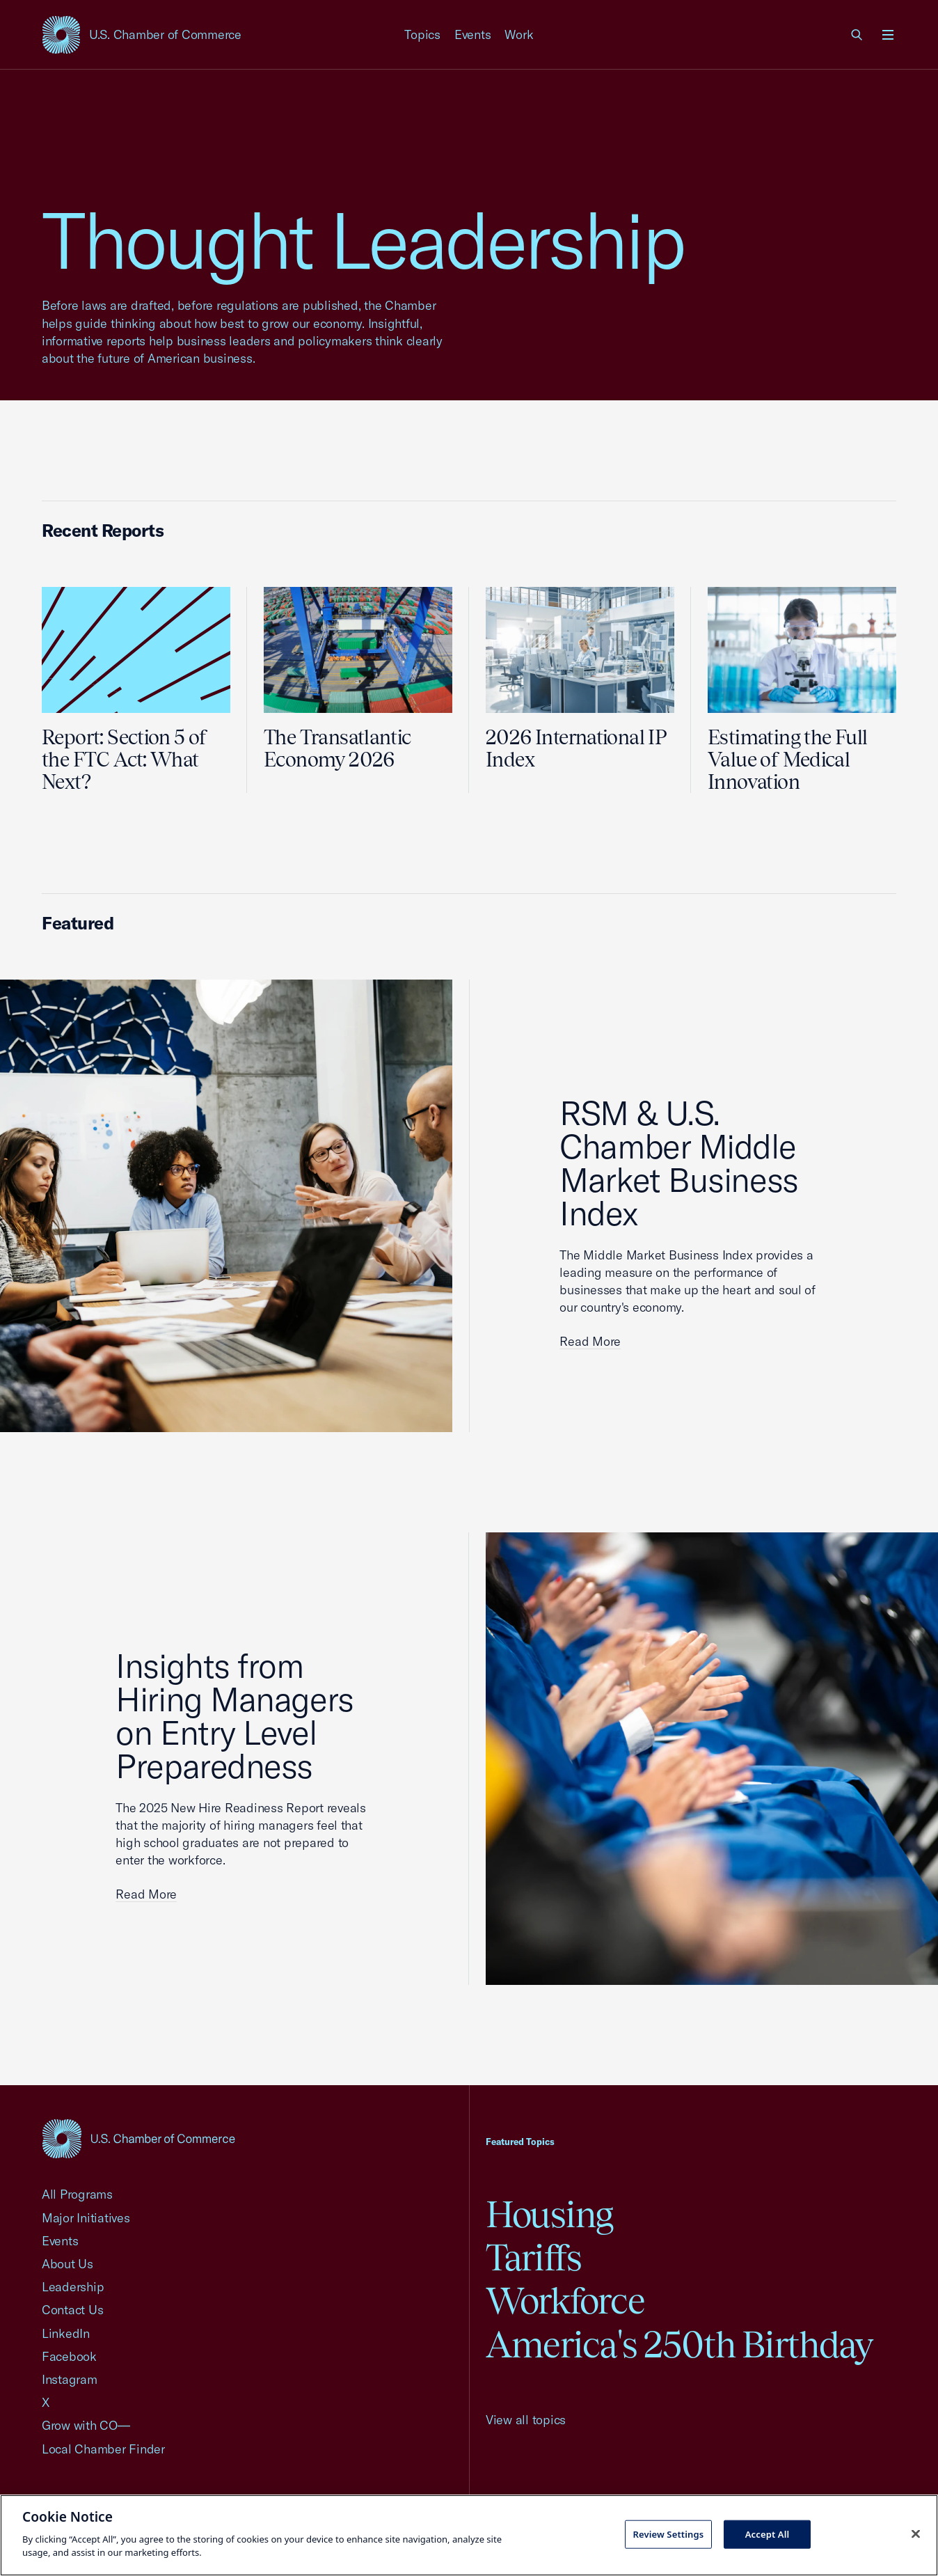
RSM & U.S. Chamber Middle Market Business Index (678, 1163)
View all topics (526, 2420)
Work (518, 34)
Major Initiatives (86, 2218)
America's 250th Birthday (679, 2344)
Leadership (73, 2287)
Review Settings (668, 2533)
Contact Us (72, 2310)
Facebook (69, 2356)
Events (472, 34)
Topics (422, 34)
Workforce (565, 2300)
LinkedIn (66, 2333)
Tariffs (534, 2257)
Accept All (767, 2533)
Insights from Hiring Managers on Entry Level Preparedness (234, 1715)
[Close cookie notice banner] (915, 2533)
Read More (590, 1341)
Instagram (69, 2379)
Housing (549, 2214)
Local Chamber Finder (103, 2449)
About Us (67, 2264)
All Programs (77, 2194)
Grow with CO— (86, 2425)
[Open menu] (888, 34)
